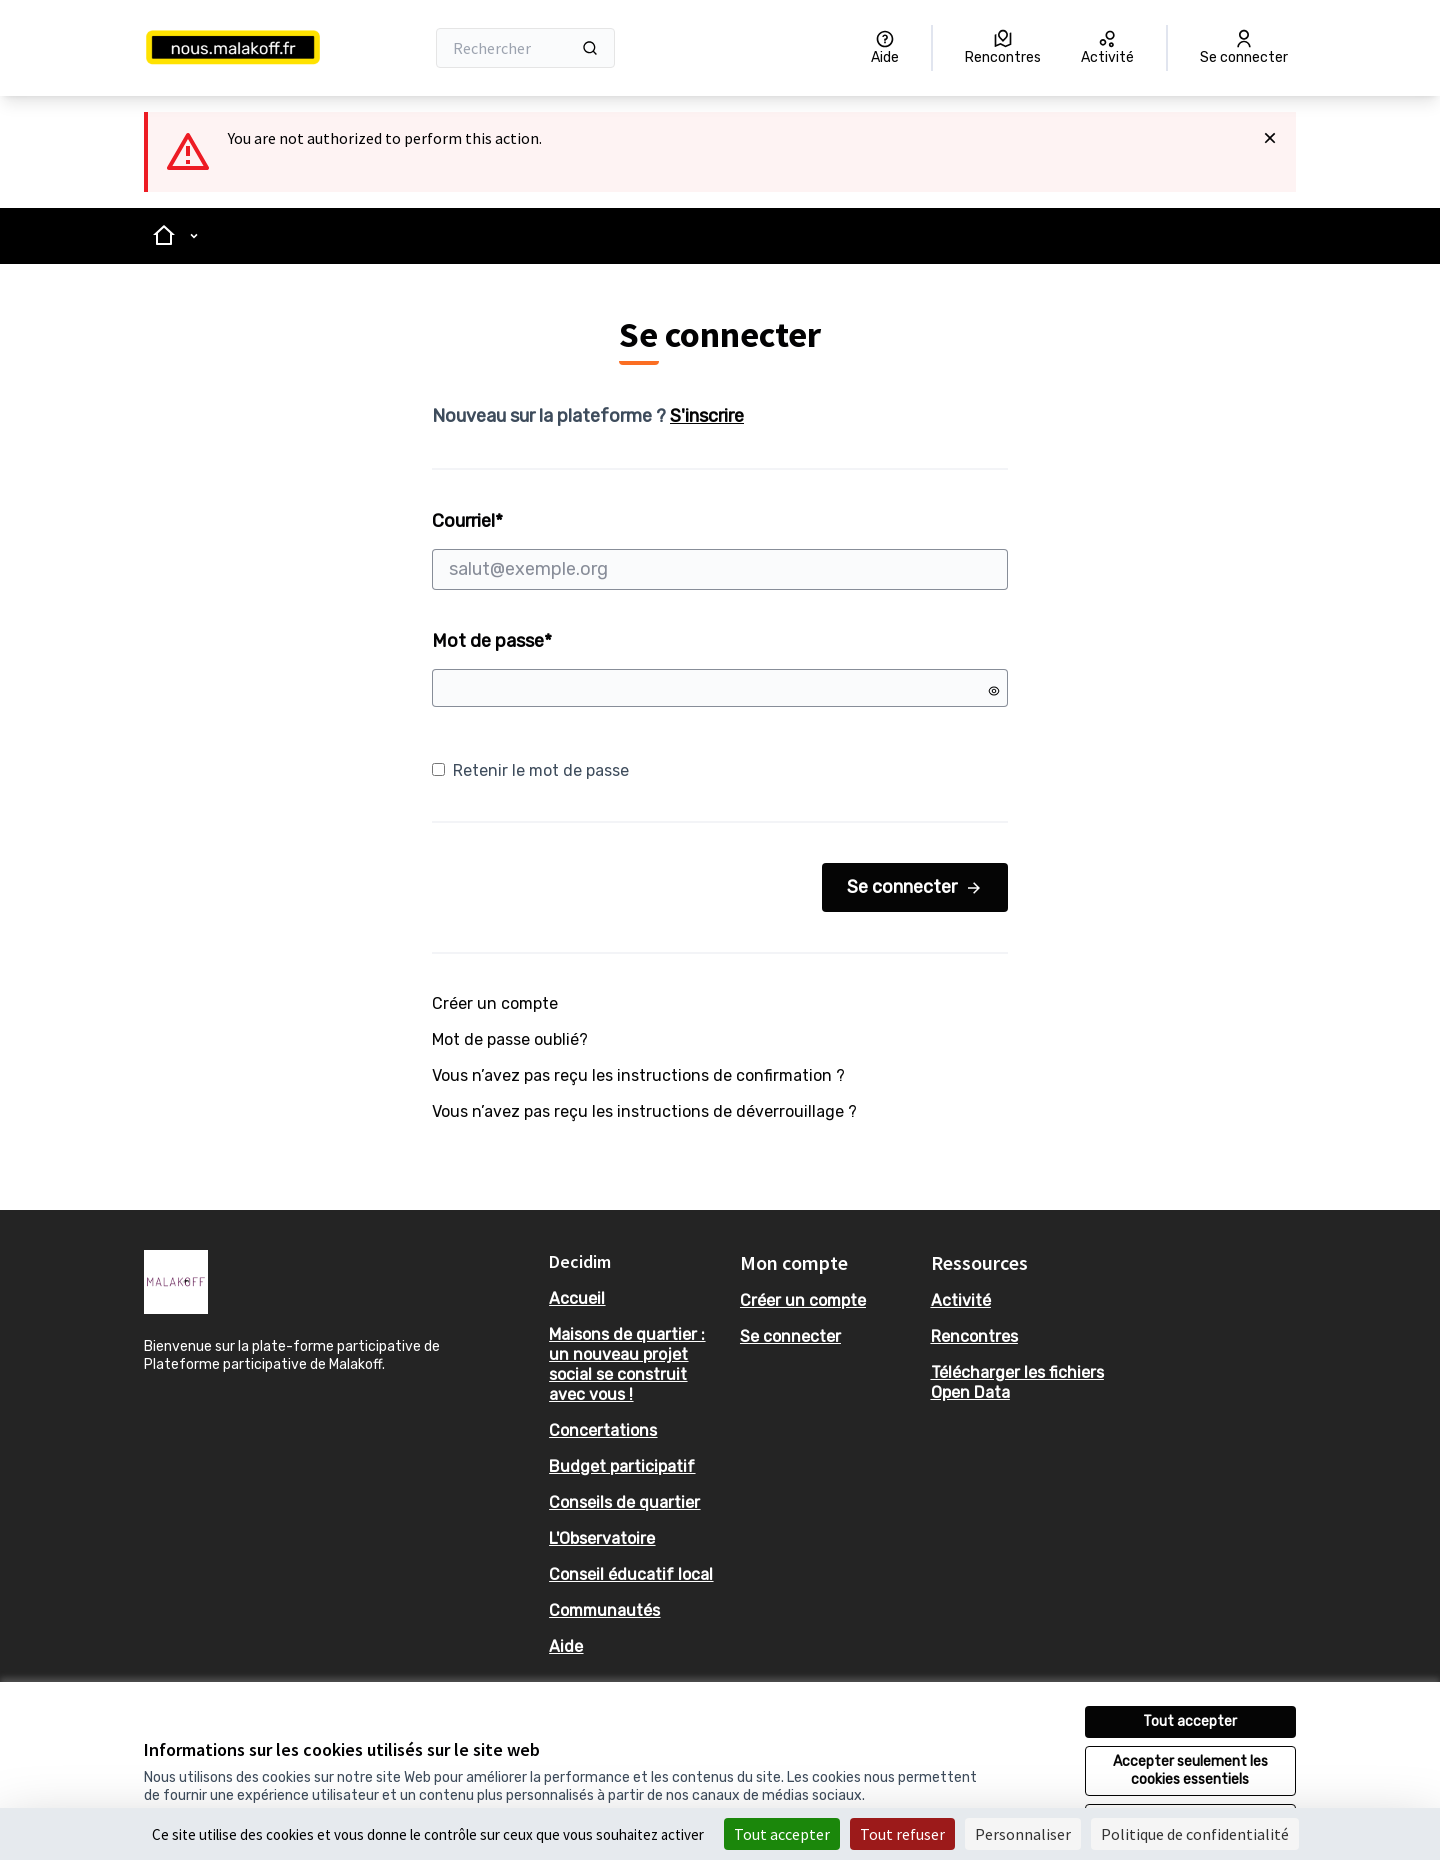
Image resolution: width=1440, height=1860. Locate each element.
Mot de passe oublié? (510, 1039)
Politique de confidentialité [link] (1195, 1834)
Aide (566, 1646)
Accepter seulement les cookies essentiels (1190, 1770)
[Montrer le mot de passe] (994, 691)
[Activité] (1107, 48)
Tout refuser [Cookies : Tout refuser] (902, 1834)
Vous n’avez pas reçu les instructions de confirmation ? (638, 1075)
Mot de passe (492, 641)
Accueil (577, 1298)
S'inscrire (707, 416)
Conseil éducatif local (631, 1574)
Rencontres (974, 1336)
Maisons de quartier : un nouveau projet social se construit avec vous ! (627, 1364)
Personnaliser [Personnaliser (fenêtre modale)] (1023, 1834)
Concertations (603, 1430)
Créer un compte (495, 1003)
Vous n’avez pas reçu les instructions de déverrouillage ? (644, 1111)
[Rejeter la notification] (1270, 138)
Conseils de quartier (624, 1502)
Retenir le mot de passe (530, 770)
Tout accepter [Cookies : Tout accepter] (782, 1834)
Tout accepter (1190, 1721)
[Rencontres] (1003, 48)
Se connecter (915, 887)
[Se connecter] (1244, 48)
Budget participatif (622, 1466)
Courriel (720, 550)
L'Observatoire (602, 1538)
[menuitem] (636, 1299)
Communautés (604, 1610)
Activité (961, 1300)
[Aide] (885, 48)
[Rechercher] (525, 48)
